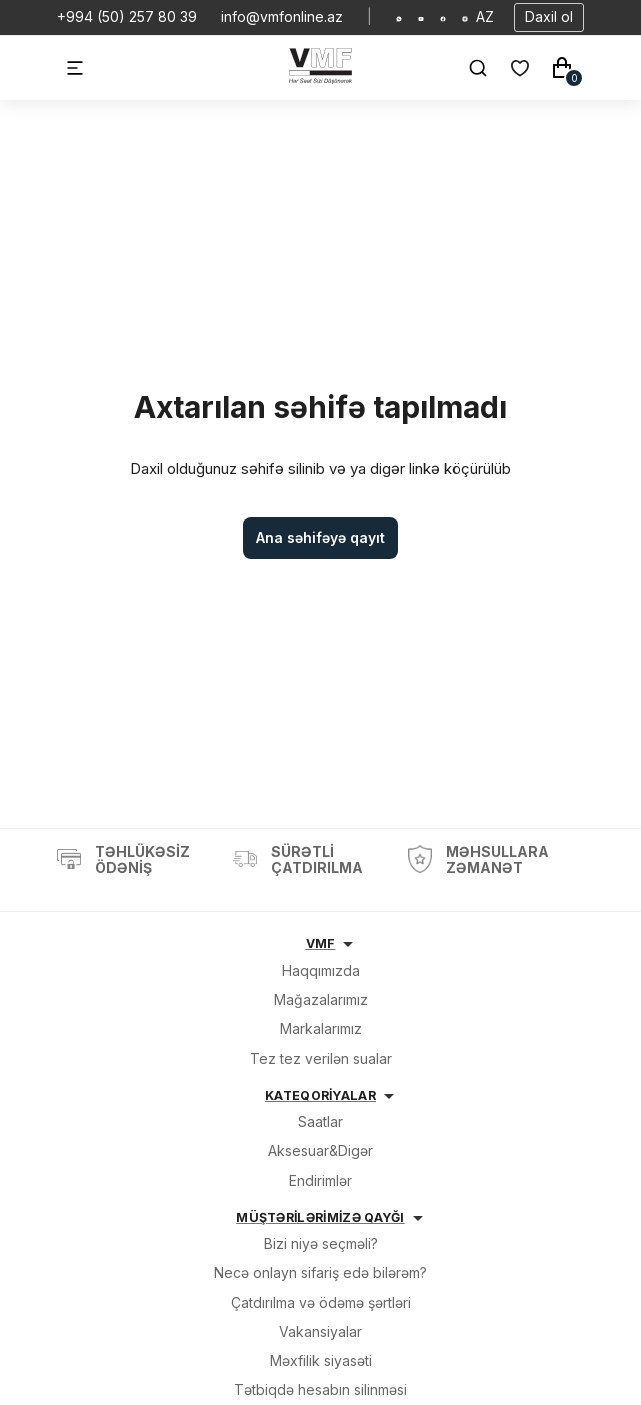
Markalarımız (321, 1028)
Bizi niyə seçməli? (321, 1243)
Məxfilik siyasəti (321, 1360)
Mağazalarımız (321, 999)
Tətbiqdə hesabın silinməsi (320, 1389)
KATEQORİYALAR (320, 1095)
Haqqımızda (321, 970)
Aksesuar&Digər (320, 1150)
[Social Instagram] (465, 17)
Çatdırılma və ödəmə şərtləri (321, 1302)
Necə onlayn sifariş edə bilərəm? (320, 1272)
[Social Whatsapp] (399, 17)
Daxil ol (549, 16)
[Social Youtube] (421, 17)
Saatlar (320, 1121)
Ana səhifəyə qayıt (320, 537)
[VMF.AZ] (320, 78)
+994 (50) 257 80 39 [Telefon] (127, 17)
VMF (321, 943)
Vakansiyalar (320, 1331)
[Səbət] (562, 68)
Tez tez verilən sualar (321, 1058)
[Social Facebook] (443, 17)
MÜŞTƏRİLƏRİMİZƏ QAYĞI (320, 1217)
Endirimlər (320, 1180)
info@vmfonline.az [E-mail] (282, 17)
